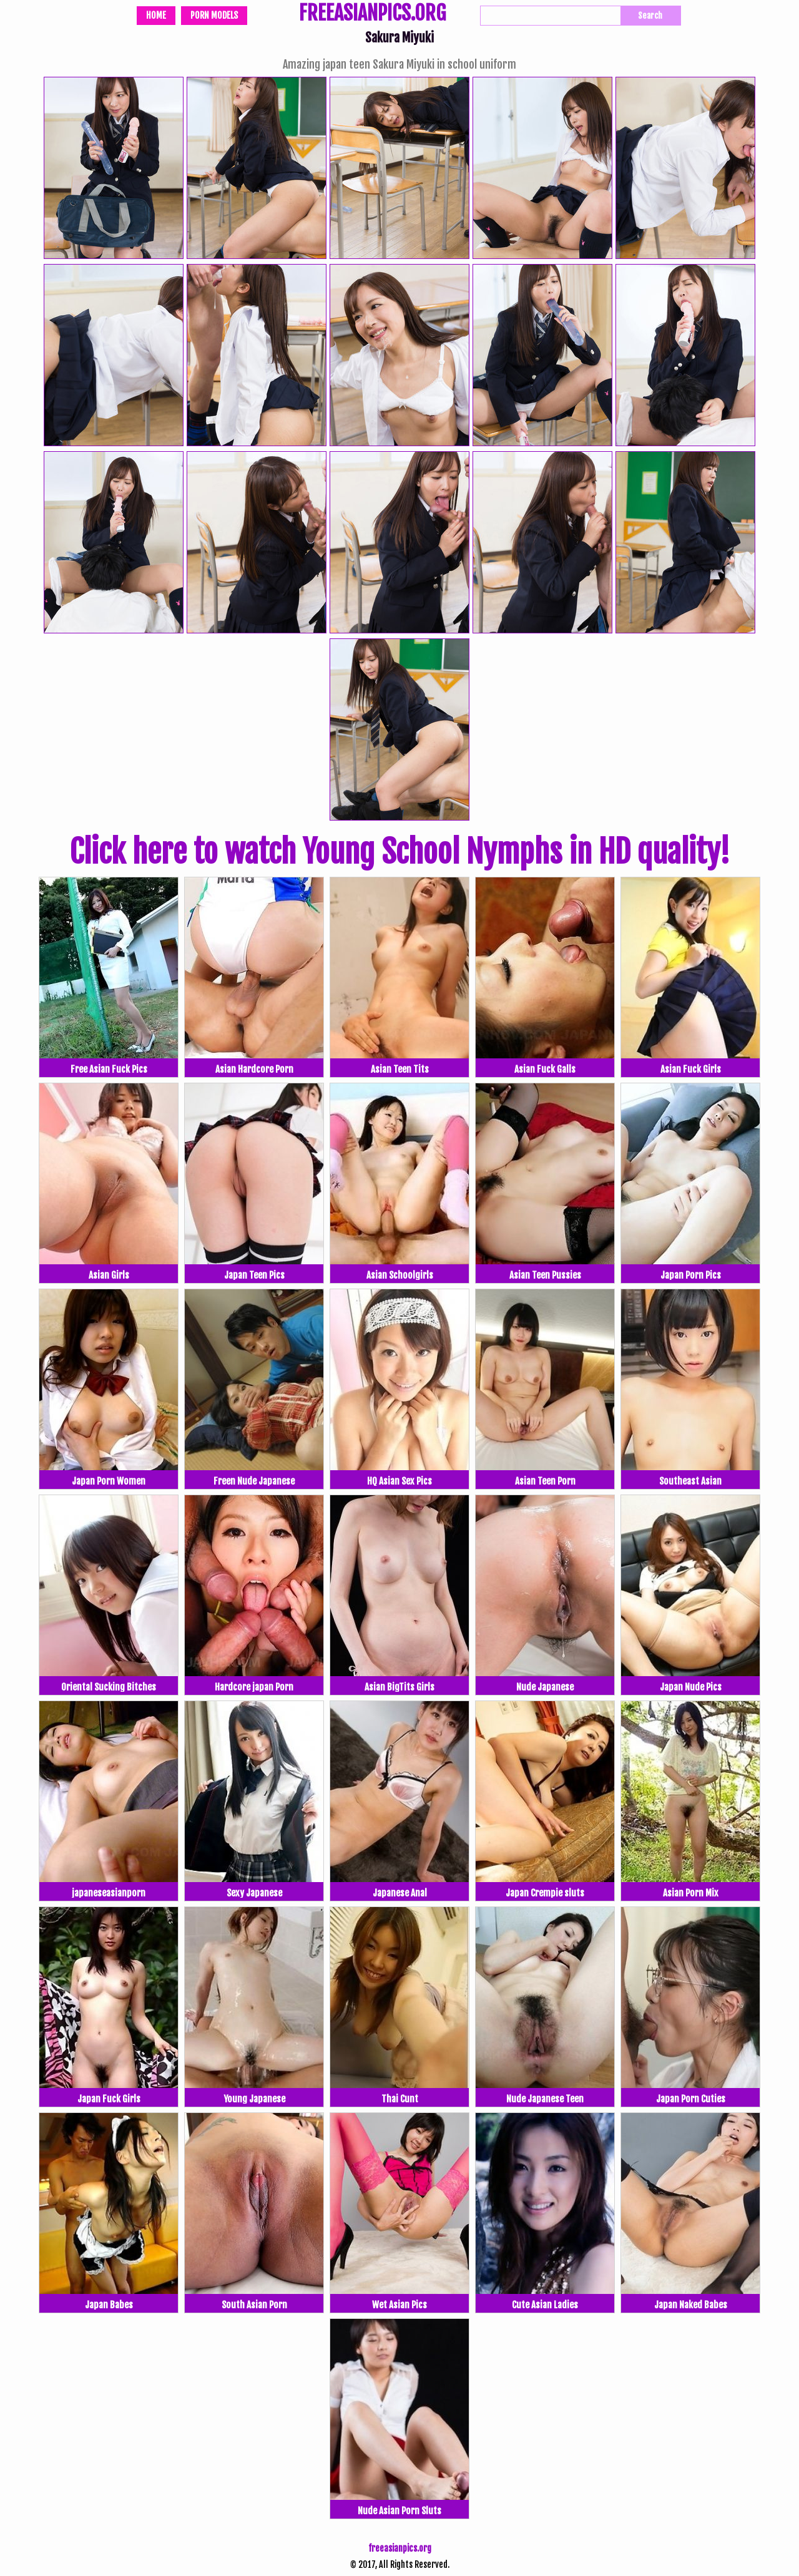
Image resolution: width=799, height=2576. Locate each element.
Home (156, 15)
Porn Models (214, 15)
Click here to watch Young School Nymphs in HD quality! (399, 851)
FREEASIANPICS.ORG (372, 14)
